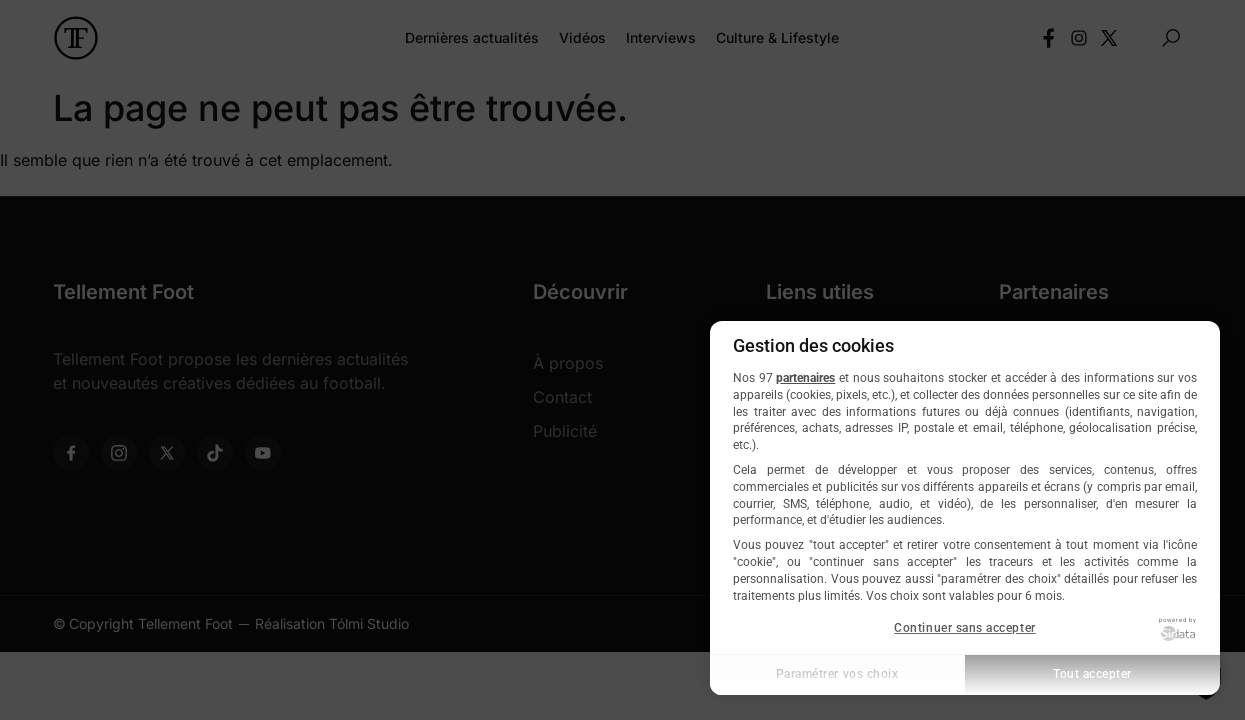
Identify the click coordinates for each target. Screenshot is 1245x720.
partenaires (805, 378)
